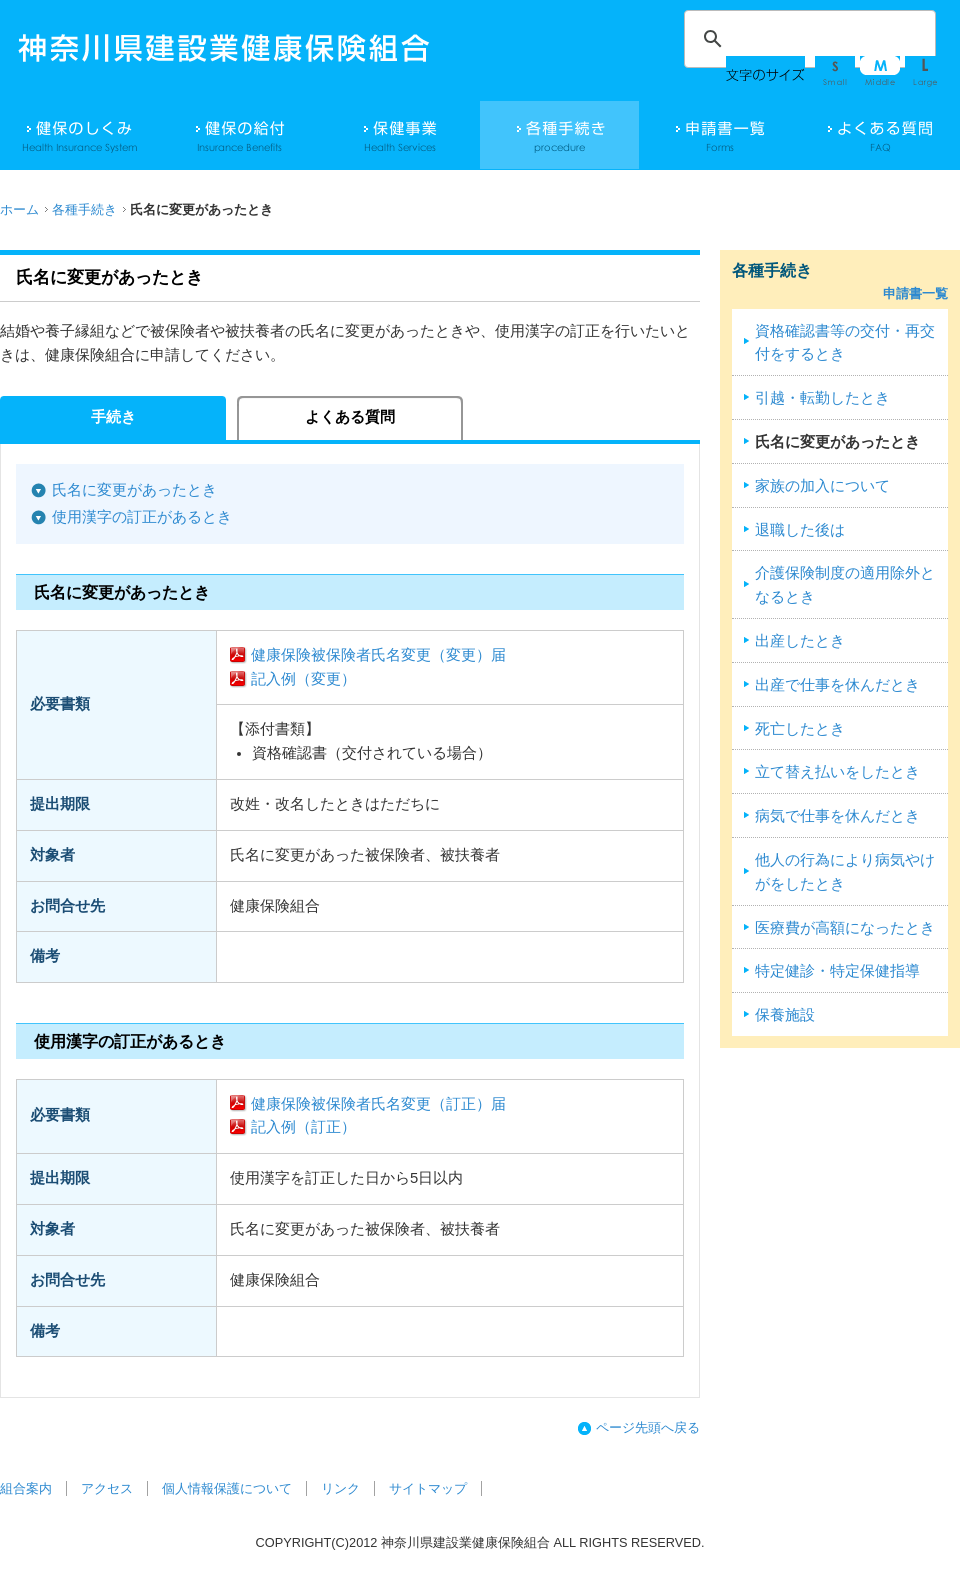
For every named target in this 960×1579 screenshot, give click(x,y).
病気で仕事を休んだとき (837, 816)
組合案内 (26, 1488)
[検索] (807, 39)
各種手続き (84, 209)
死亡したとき (800, 729)
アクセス (107, 1488)
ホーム (19, 209)
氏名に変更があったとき (134, 490)
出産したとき (800, 641)
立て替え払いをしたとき (837, 772)
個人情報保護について (227, 1488)
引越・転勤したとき (822, 398)
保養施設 (785, 1015)
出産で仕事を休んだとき (837, 685)
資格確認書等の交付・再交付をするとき (845, 343)
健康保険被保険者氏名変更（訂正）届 (378, 1104)
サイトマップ (428, 1488)
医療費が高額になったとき (845, 928)
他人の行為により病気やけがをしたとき (845, 872)
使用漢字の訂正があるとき (142, 517)
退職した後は (800, 530)
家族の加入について (822, 486)
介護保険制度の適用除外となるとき (845, 585)
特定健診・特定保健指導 (837, 971)
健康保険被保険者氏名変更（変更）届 (378, 655)
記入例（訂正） (303, 1127)
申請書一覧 (915, 293)
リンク (340, 1488)
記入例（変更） (303, 679)
